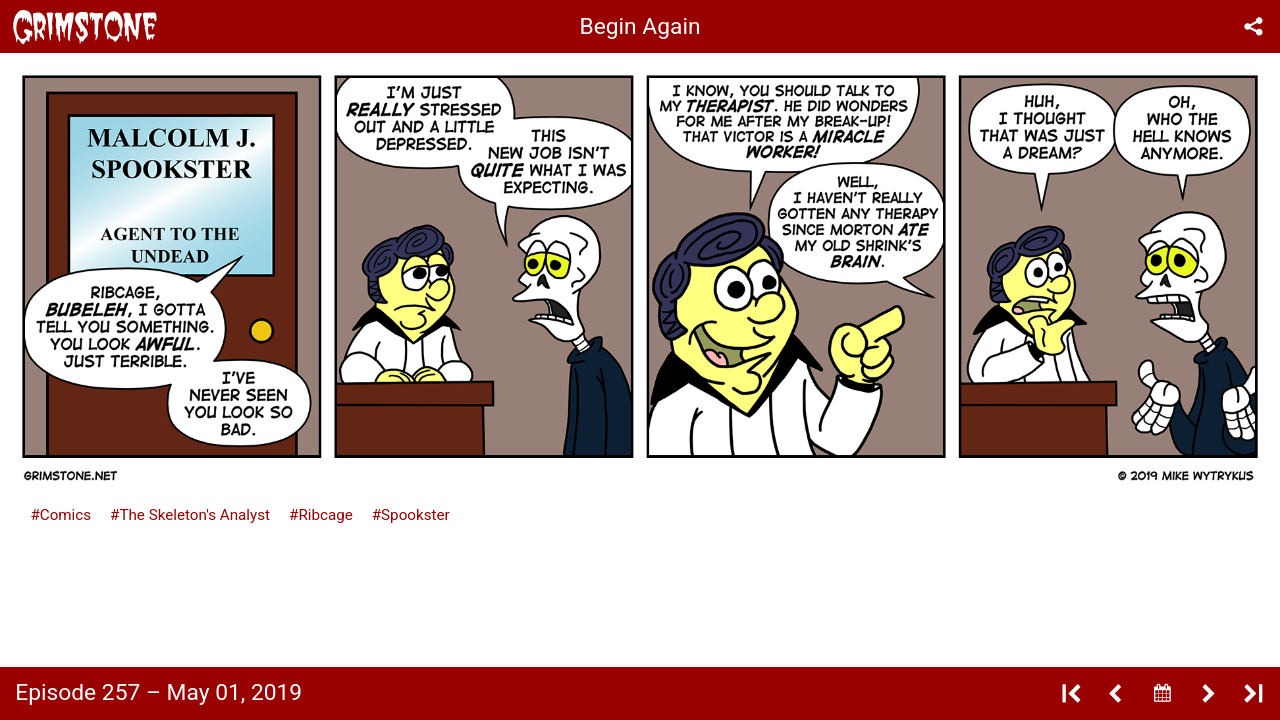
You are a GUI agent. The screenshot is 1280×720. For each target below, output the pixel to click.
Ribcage (325, 515)
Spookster (415, 515)
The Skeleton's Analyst (194, 515)
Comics (65, 515)
